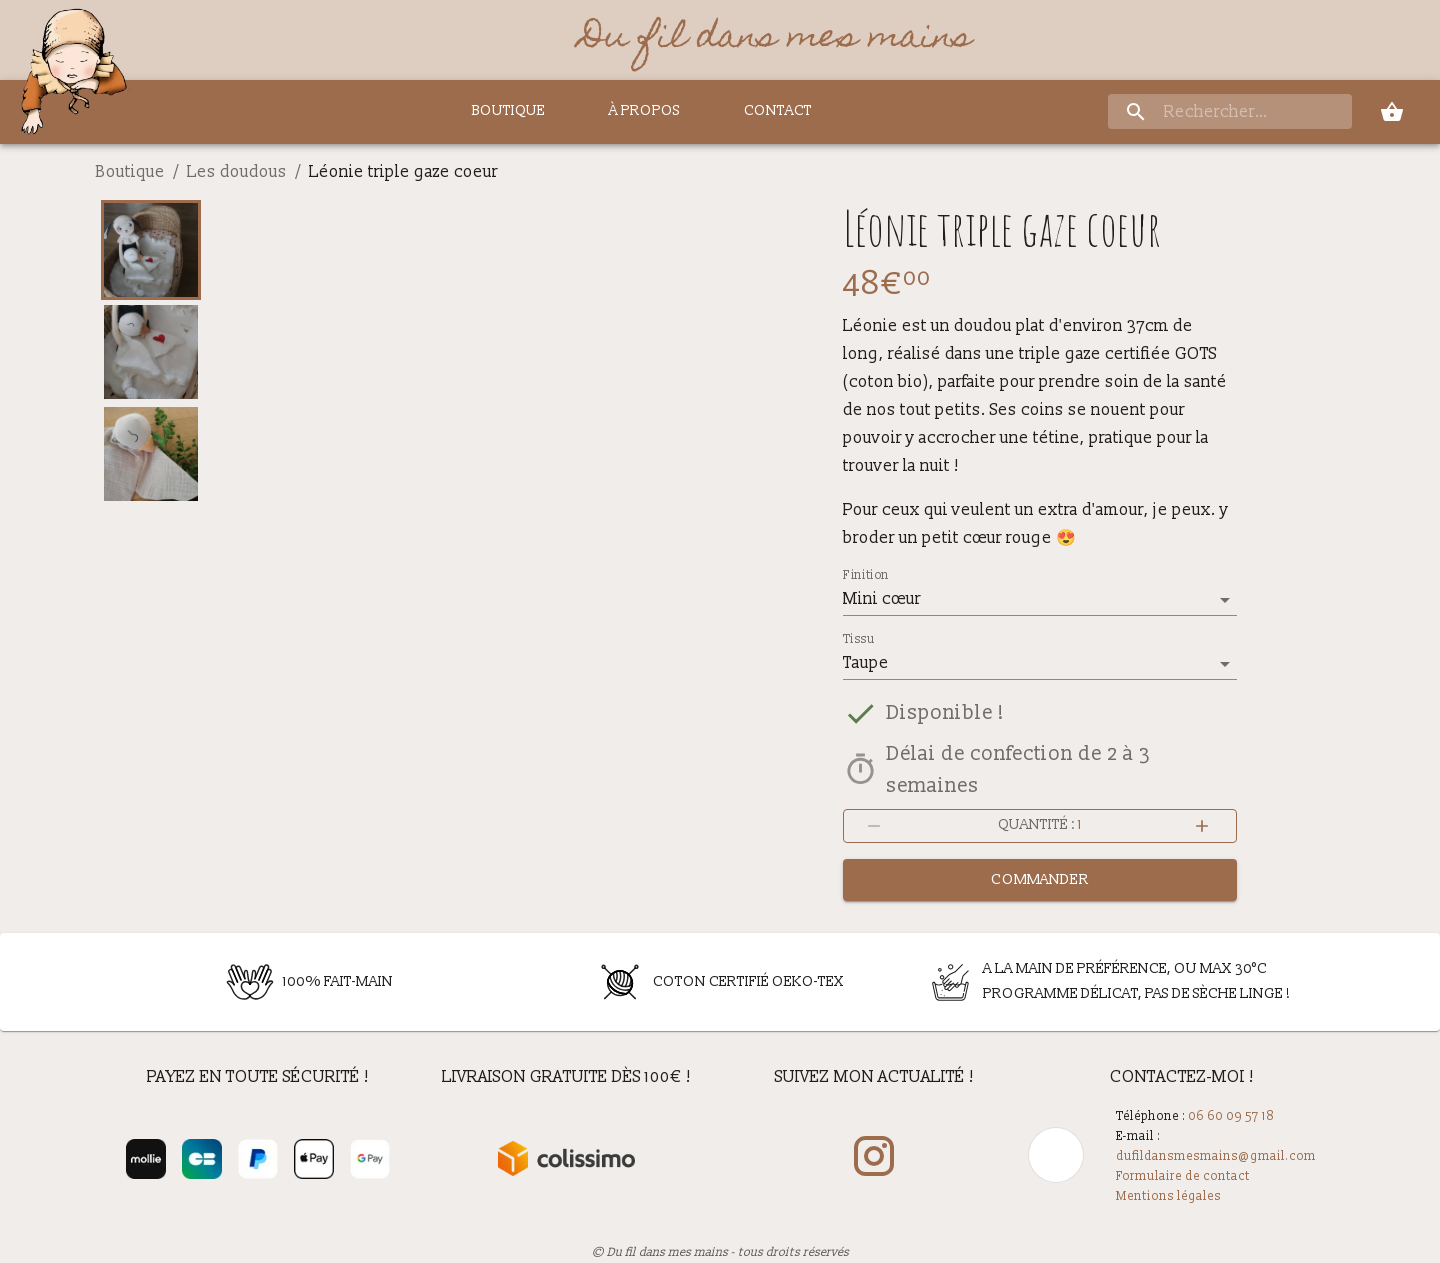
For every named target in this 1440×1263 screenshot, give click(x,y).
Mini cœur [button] (882, 599)
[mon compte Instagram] (874, 1159)
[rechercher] (1230, 112)
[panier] (1392, 112)
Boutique (130, 172)
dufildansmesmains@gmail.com (1216, 1156)
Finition (866, 576)
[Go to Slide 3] (151, 454)
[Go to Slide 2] (151, 352)
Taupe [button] (866, 663)
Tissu (858, 640)
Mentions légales (1168, 1196)
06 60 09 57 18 (1231, 1116)
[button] (508, 502)
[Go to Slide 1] (151, 250)
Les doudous (237, 172)
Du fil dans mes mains (776, 40)
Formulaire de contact (1183, 1176)
